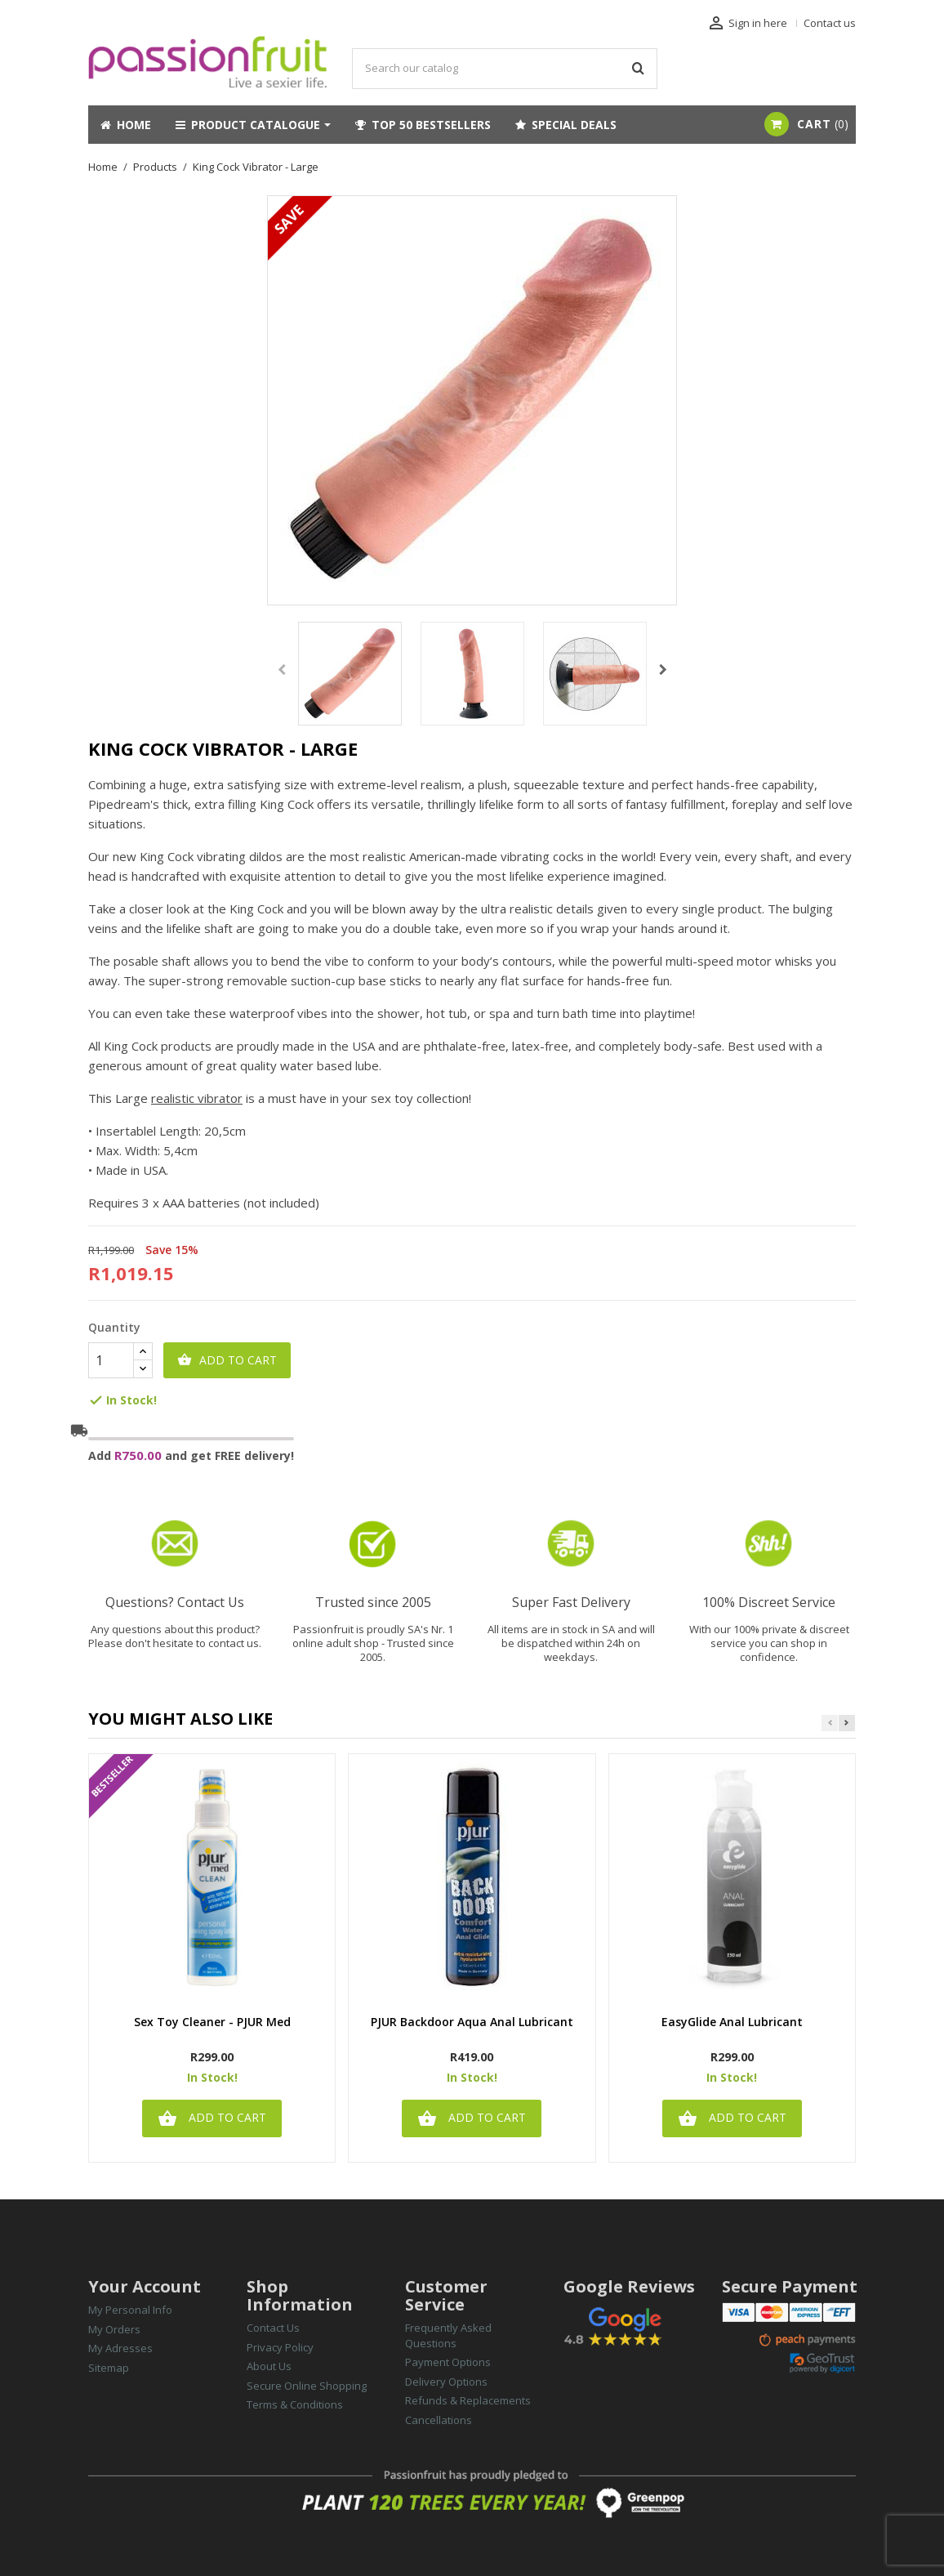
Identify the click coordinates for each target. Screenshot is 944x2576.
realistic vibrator (197, 1098)
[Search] (504, 68)
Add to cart (227, 1360)
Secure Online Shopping (307, 2385)
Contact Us (273, 2327)
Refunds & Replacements (468, 2400)
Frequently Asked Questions (448, 2335)
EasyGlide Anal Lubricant (732, 2022)
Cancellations (438, 2420)
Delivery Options (446, 2381)
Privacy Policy (280, 2347)
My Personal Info (130, 2309)
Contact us (830, 23)
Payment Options (448, 2362)
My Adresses (120, 2348)
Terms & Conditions (295, 2404)
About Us (269, 2366)
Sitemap (108, 2367)
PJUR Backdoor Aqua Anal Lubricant (472, 2022)
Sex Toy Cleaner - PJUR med (212, 2022)
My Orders (114, 2329)
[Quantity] (111, 1360)
